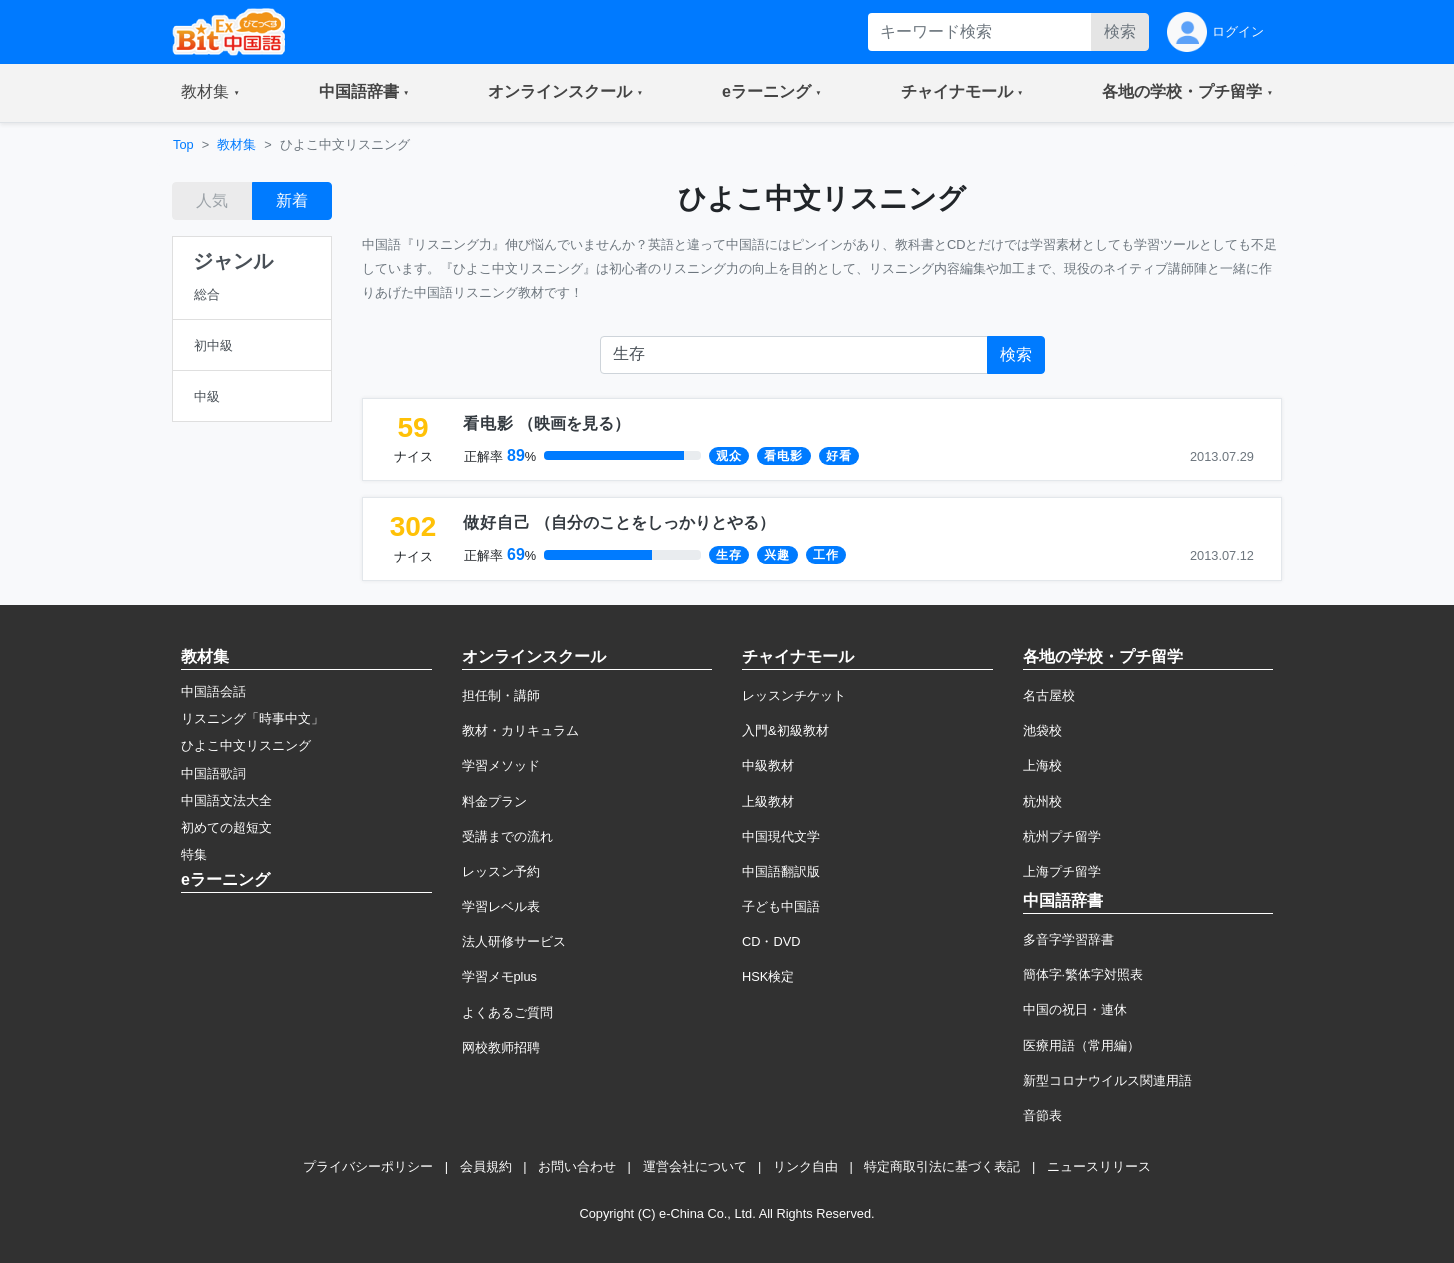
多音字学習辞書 (1068, 939)
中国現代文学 (781, 836)
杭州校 (1042, 801)
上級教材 (768, 801)
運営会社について (695, 1166)
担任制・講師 (501, 695)
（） (546, 423)
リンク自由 (805, 1166)
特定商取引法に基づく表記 (942, 1166)
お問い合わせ (577, 1166)
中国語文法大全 (226, 800)
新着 (292, 200)
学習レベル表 (501, 906)
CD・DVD (771, 941)
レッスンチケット (794, 695)
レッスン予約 (501, 871)
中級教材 (768, 765)
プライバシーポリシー (368, 1166)
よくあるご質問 (507, 1012)
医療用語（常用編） (1081, 1045)
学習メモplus (499, 976)
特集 (194, 854)
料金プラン (494, 801)
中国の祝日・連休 (1075, 1009)
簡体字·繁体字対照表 (1083, 974)
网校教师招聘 (501, 1047)
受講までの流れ (507, 836)
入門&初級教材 (785, 730)
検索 (1120, 31)
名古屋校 (1049, 695)
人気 (212, 200)
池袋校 (1042, 730)
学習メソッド (501, 765)
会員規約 (486, 1166)
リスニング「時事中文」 (252, 718)
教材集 (236, 144)
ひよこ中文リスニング (246, 745)
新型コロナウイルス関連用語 (1107, 1080)
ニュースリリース (1099, 1166)
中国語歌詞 (213, 773)
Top (183, 144)
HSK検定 (768, 976)
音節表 (1042, 1115)
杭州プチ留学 (1062, 836)
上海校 (1042, 765)
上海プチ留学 (1062, 871)
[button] (210, 93)
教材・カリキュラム (520, 730)
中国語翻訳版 (781, 871)
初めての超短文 (226, 827)
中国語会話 (213, 691)
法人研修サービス (514, 941)
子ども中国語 (781, 906)
